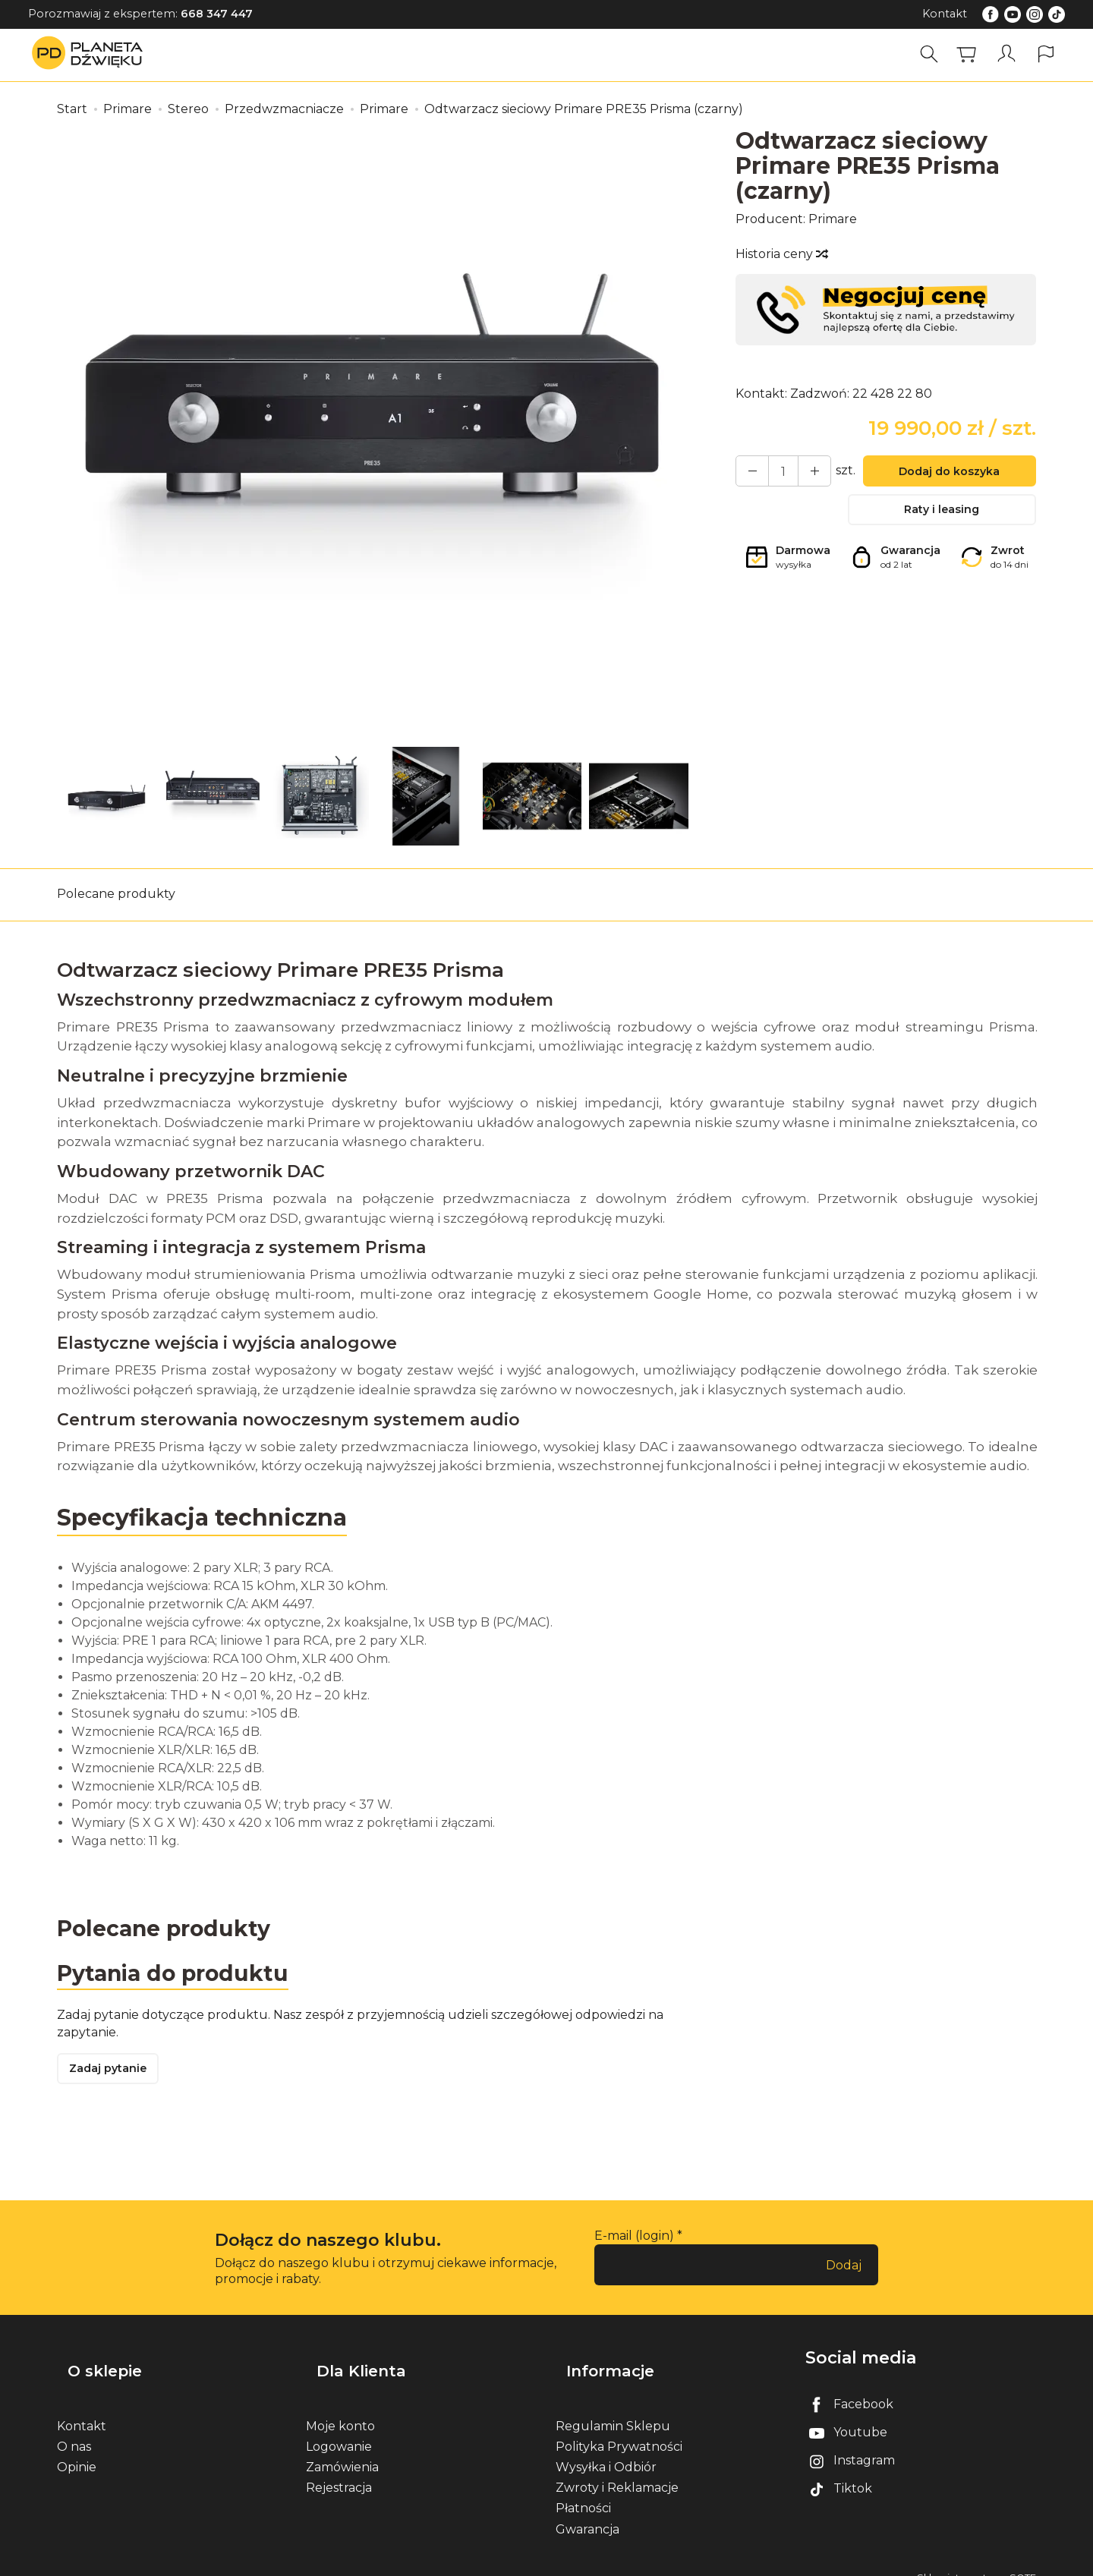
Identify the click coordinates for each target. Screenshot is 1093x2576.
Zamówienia (342, 2450)
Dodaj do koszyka (942, 474)
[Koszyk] (972, 54)
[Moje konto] (1009, 54)
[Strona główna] (91, 54)
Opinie (76, 2450)
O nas (74, 2429)
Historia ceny (781, 254)
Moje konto (340, 2408)
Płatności (583, 2491)
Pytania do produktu (180, 1976)
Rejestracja (339, 2471)
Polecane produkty (116, 893)
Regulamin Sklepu (613, 2408)
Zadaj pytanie (114, 2075)
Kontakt (944, 13)
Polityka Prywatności (619, 2429)
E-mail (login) (634, 2243)
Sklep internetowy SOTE (976, 2560)
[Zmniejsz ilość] (803, 472)
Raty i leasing (942, 516)
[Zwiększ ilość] (748, 472)
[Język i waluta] (1046, 54)
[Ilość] (776, 472)
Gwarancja (587, 2512)
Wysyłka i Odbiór (606, 2450)
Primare (832, 219)
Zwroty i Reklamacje (617, 2471)
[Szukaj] (934, 54)
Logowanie (339, 2429)
